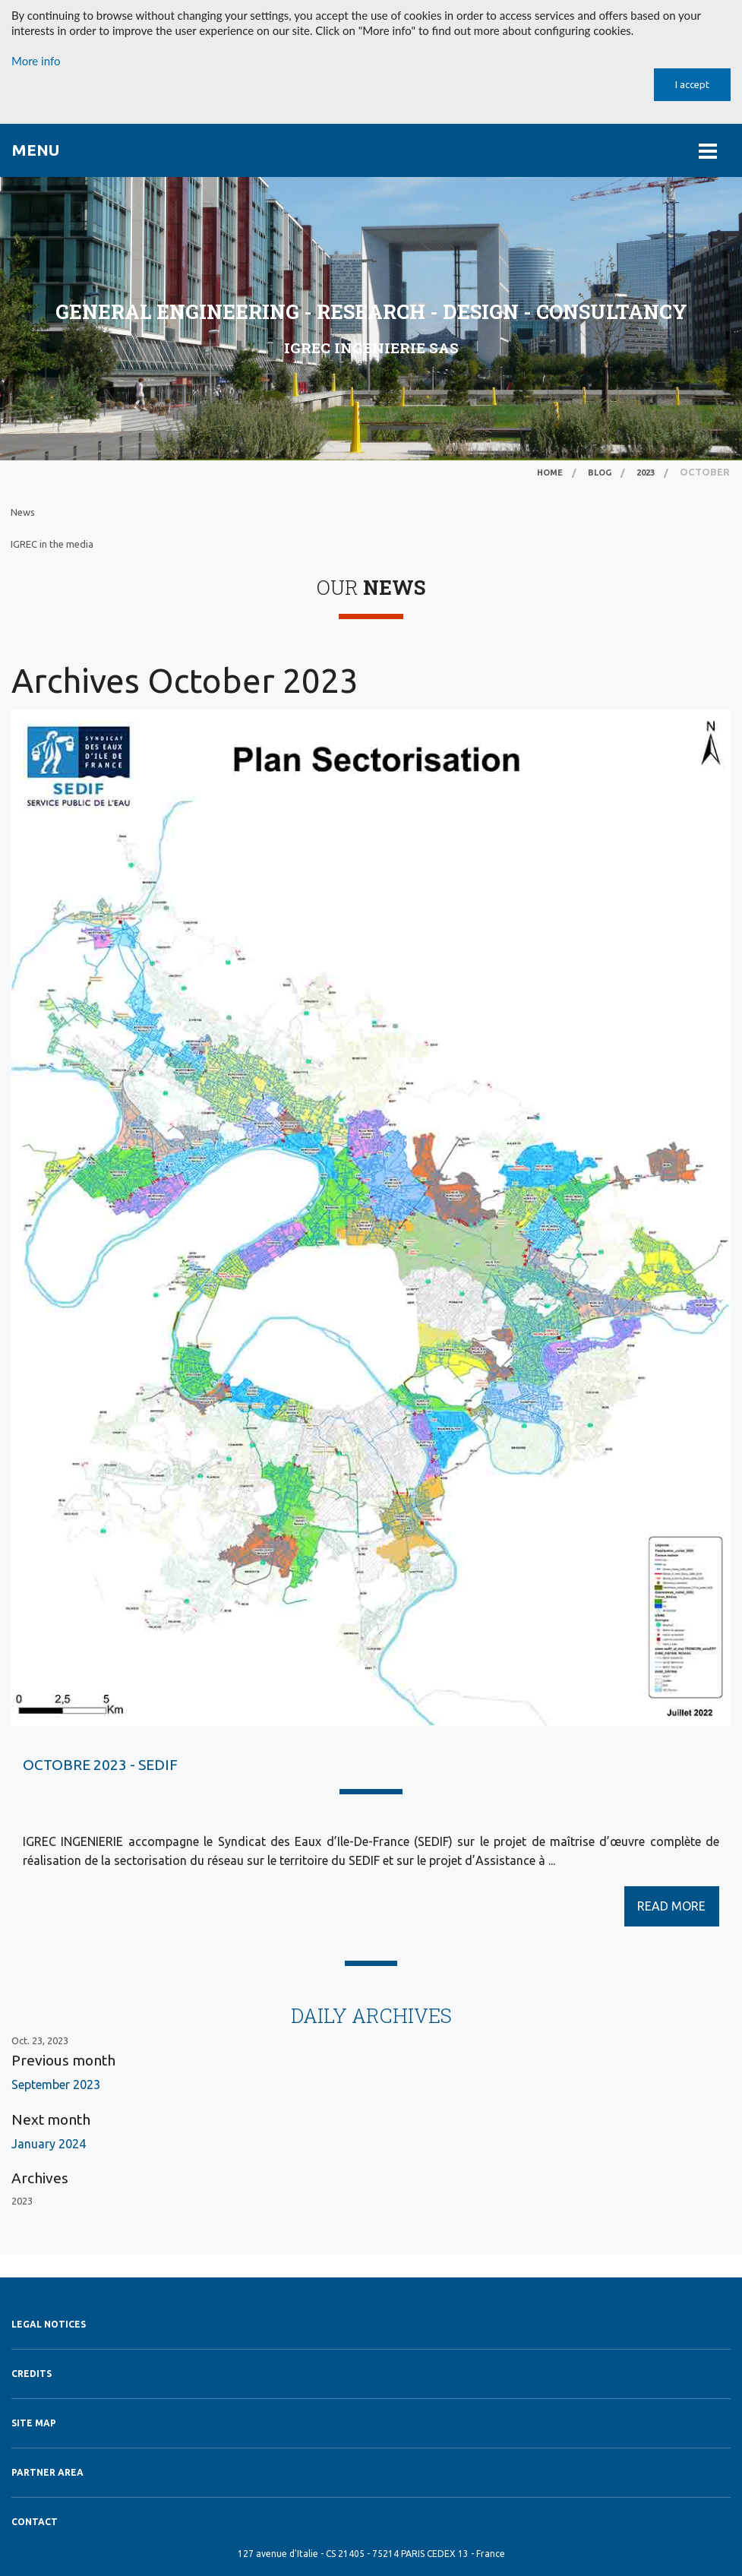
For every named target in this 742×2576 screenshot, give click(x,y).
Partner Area (47, 2472)
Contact (34, 2522)
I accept (692, 84)
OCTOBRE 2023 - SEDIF (100, 1764)
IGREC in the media (52, 544)
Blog (599, 472)
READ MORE (671, 1906)
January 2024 (48, 2144)
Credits (31, 2373)
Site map (33, 2423)
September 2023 (55, 2084)
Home (550, 472)
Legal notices (48, 2324)
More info (35, 61)
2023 (645, 472)
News (23, 512)
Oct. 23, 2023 (39, 2040)
